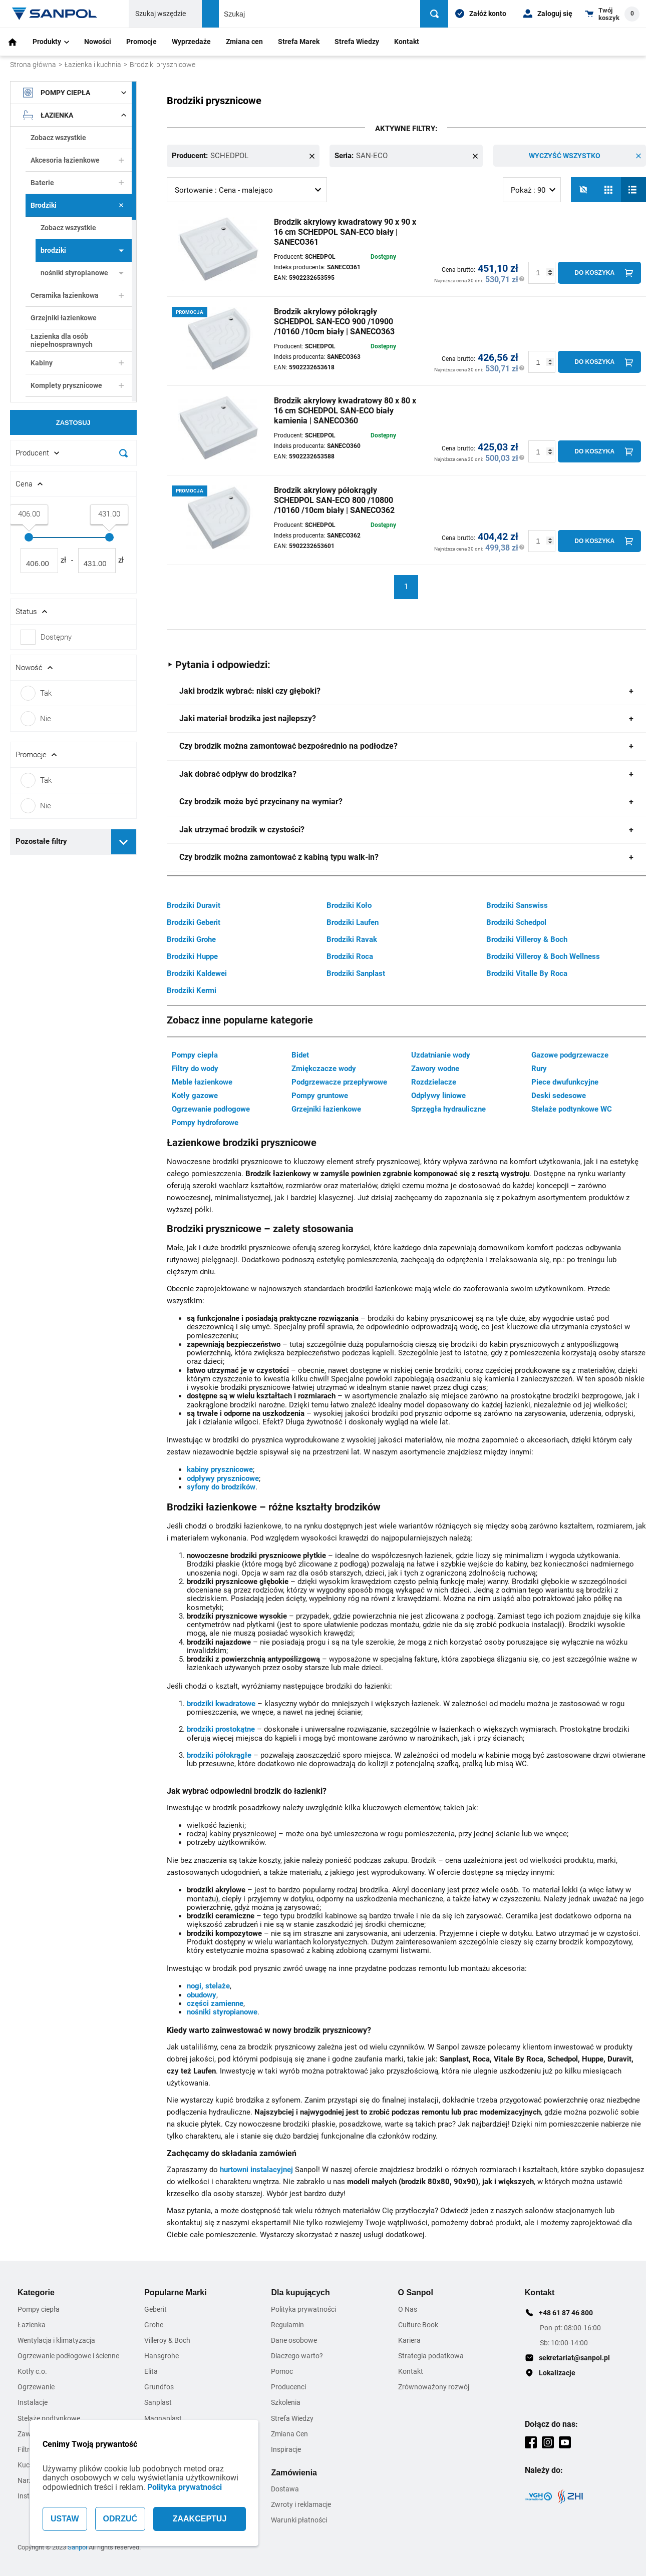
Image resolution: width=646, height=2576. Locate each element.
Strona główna (33, 65)
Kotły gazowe (195, 1095)
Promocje (141, 42)
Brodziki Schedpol (516, 921)
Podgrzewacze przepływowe (339, 1081)
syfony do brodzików (221, 1486)
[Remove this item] (311, 156)
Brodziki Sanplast (356, 972)
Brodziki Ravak (352, 938)
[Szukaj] (436, 14)
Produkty (51, 42)
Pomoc (282, 2371)
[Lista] (633, 189)
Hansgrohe (161, 2355)
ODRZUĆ (120, 2518)
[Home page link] (55, 14)
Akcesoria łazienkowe (77, 160)
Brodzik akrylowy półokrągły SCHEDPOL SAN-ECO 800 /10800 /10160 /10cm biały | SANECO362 (334, 499)
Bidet (300, 1054)
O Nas (407, 2309)
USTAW (65, 2518)
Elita (151, 2371)
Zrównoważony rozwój (433, 2386)
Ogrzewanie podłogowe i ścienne (68, 2355)
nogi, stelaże (208, 1985)
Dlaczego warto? (297, 2355)
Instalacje (33, 2402)
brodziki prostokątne (221, 1728)
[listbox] (247, 189)
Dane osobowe (294, 2340)
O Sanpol (415, 2292)
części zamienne (215, 2002)
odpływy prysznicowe (223, 1477)
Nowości (97, 42)
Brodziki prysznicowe (162, 65)
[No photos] (583, 189)
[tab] (407, 691)
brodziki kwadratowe (221, 1703)
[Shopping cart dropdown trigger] (612, 14)
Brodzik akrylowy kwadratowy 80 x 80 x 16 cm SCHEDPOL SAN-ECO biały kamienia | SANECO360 (345, 410)
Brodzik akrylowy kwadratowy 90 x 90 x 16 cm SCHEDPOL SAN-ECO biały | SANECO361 (345, 231)
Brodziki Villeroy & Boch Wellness (543, 955)
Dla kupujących (300, 2292)
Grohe (153, 2324)
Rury (539, 1068)
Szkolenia (285, 2402)
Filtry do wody (195, 1068)
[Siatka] (608, 189)
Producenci (288, 2386)
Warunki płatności (299, 2519)
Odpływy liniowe (438, 1095)
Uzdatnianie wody (440, 1054)
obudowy (201, 1994)
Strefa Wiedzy (357, 42)
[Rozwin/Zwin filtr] (73, 452)
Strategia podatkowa (431, 2355)
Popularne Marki (175, 2292)
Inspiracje (286, 2449)
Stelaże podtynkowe (49, 2418)
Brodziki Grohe (191, 938)
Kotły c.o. (32, 2371)
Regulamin (287, 2324)
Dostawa (285, 2488)
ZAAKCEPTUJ (200, 2518)
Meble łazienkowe (202, 1081)
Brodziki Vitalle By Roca (526, 972)
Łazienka (74, 115)
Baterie (77, 183)
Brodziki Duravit (193, 904)
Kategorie (36, 2292)
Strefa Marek (298, 42)
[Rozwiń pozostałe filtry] (123, 841)
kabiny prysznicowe (220, 1468)
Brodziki (78, 205)
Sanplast (158, 2402)
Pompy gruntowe (319, 1095)
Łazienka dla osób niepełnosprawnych (62, 340)
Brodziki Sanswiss (517, 904)
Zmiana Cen (289, 2433)
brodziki (82, 250)
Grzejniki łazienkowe (64, 318)
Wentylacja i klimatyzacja (56, 2340)
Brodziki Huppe (192, 955)
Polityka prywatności (184, 2487)
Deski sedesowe (558, 1095)
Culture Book (418, 2324)
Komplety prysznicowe (77, 385)
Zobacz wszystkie (58, 138)
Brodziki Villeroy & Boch (526, 938)
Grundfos (159, 2386)
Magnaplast (163, 2418)
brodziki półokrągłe (219, 1754)
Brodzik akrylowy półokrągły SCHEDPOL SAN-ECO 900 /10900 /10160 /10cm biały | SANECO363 (334, 321)
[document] (73, 473)
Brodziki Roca (350, 955)
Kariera (409, 2340)
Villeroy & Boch (167, 2340)
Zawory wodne (435, 1068)
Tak (36, 693)
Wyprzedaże (191, 42)
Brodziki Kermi (191, 989)
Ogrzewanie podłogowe (211, 1108)
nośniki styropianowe (82, 273)
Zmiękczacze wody (323, 1068)
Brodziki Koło (349, 904)
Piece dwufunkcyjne (564, 1081)
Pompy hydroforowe (205, 1122)
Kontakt (406, 42)
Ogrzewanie (36, 2386)
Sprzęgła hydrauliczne (448, 1108)
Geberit (155, 2309)
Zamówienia (294, 2472)
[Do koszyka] (599, 272)
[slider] (29, 537)
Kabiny (77, 363)
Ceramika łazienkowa (77, 295)
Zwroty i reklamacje (301, 2504)
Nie (36, 718)
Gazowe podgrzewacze (569, 1054)
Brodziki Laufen (353, 921)
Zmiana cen (244, 42)
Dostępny (56, 637)
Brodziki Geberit (193, 921)
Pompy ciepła (74, 93)
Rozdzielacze (433, 1081)
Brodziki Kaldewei (197, 972)
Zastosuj (73, 422)
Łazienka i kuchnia (93, 65)
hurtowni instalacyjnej (256, 2169)
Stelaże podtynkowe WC (571, 1108)
